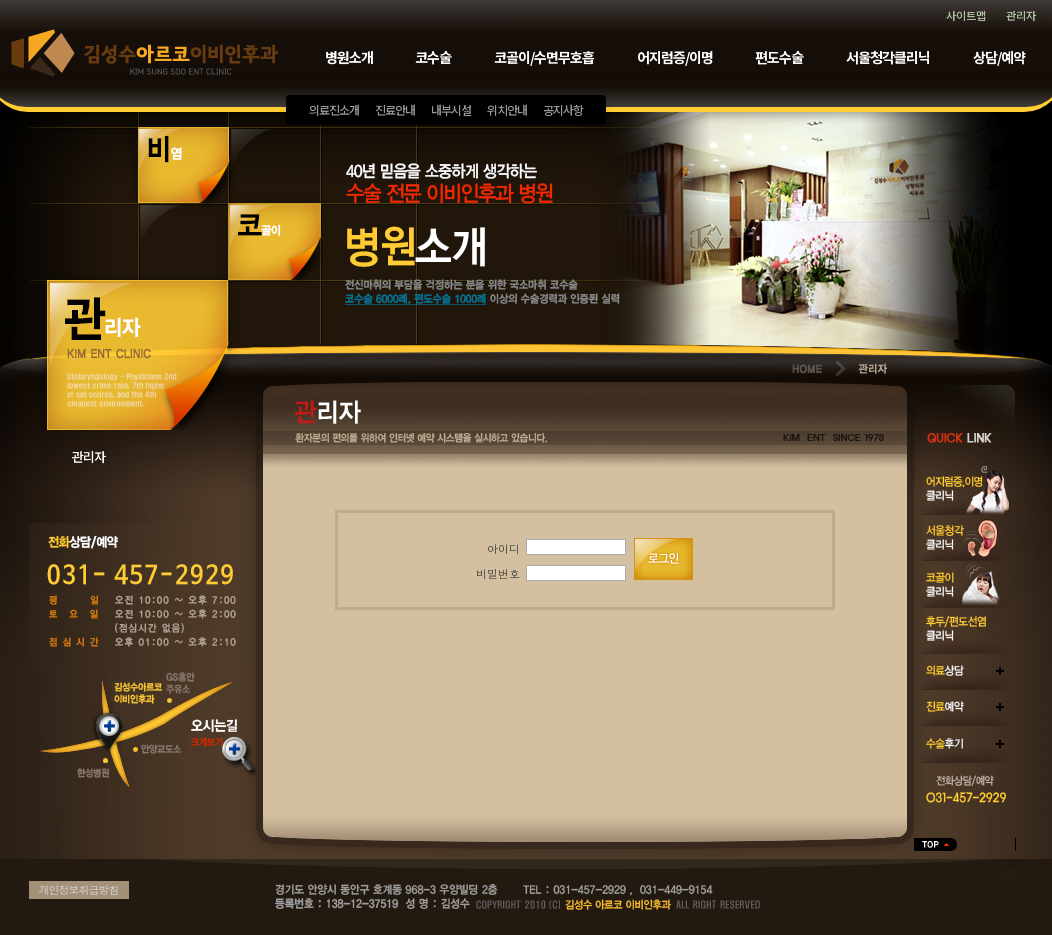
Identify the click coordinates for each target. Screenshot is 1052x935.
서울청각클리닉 (888, 57)
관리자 (1021, 15)
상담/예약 (999, 57)
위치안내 (507, 109)
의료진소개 (334, 109)
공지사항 (563, 109)
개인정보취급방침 (79, 889)
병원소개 (349, 57)
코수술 (433, 57)
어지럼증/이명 (675, 57)
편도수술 (779, 57)
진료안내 (395, 109)
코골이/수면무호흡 (544, 57)
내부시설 (451, 109)
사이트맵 (966, 15)
